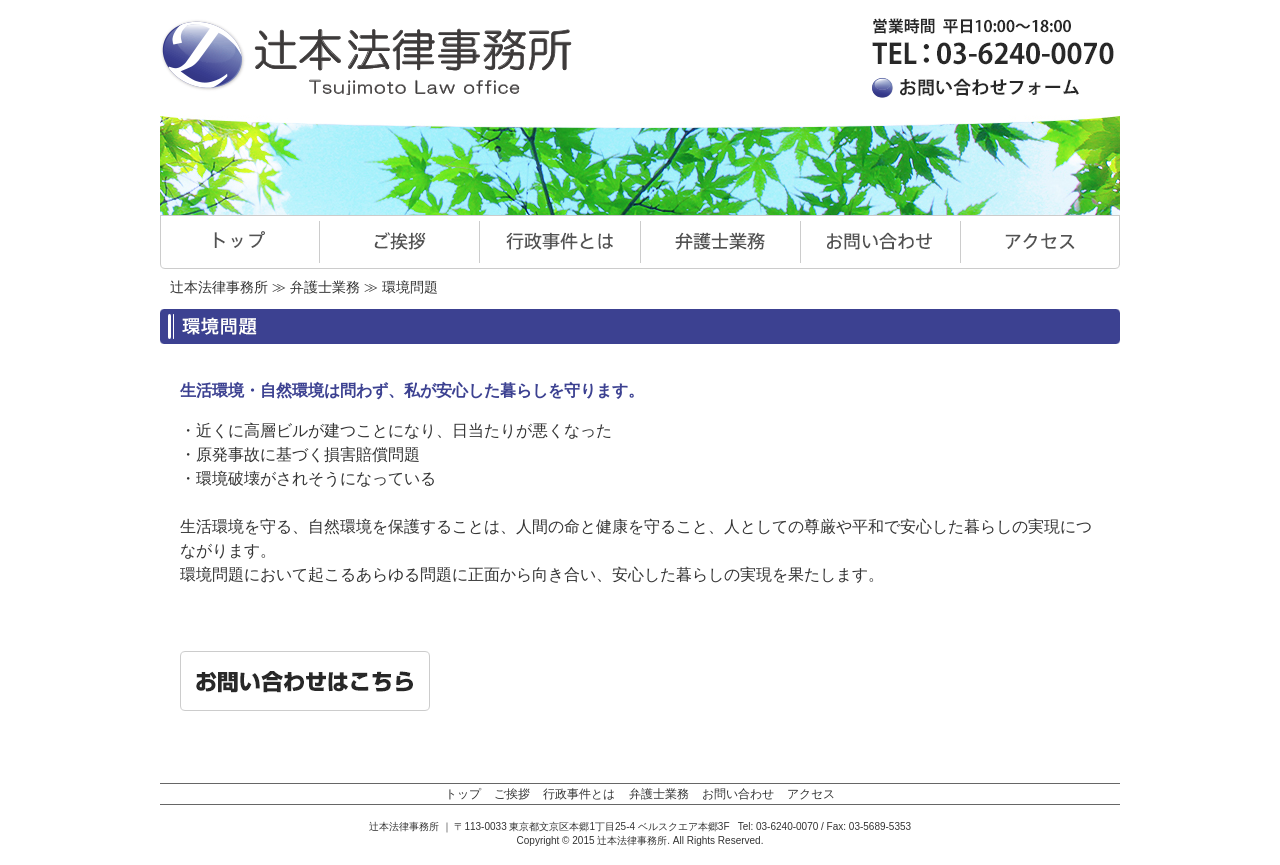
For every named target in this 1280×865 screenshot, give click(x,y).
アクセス (811, 794)
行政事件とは (579, 794)
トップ (463, 794)
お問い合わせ (738, 794)
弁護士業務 (325, 287)
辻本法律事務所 (219, 287)
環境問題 (410, 287)
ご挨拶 (512, 794)
